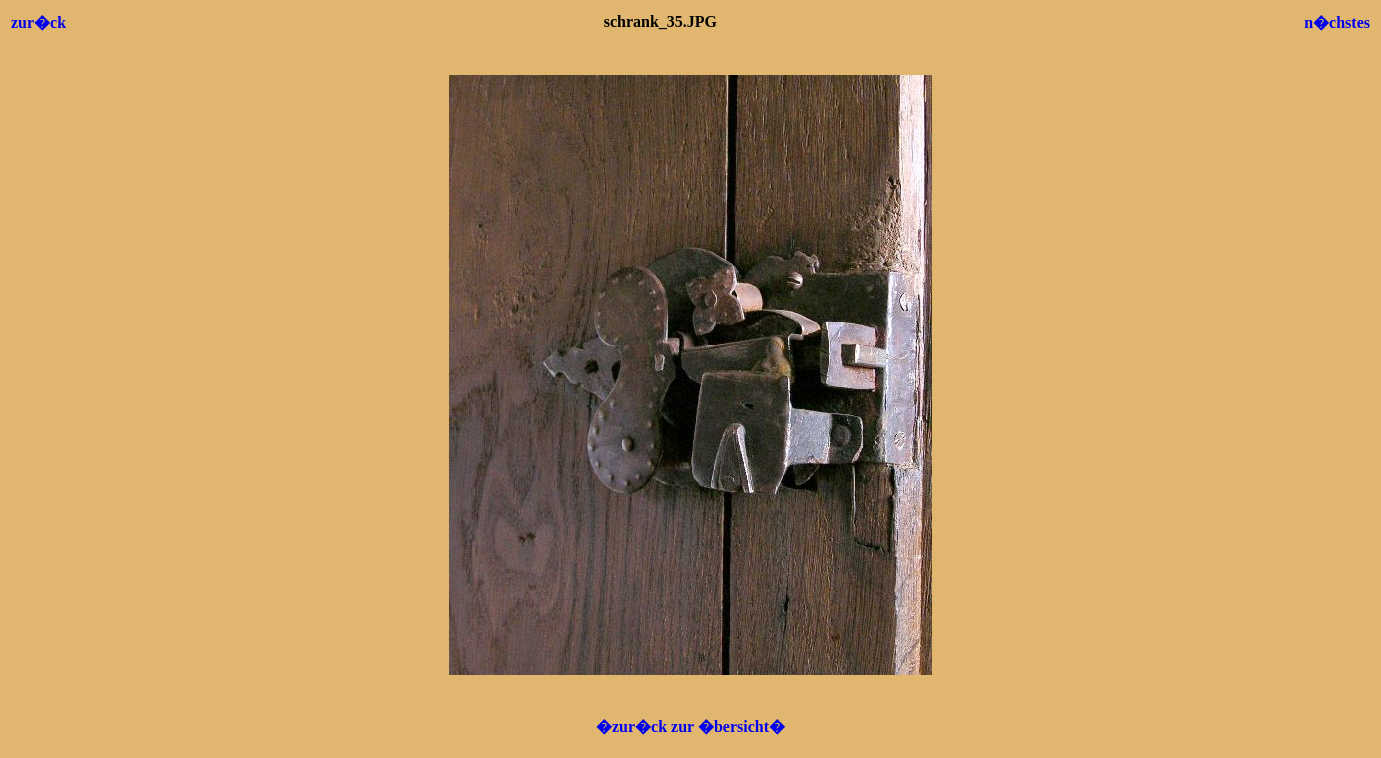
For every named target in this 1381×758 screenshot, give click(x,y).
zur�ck (38, 22)
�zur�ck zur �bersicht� (690, 726)
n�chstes (1337, 22)
